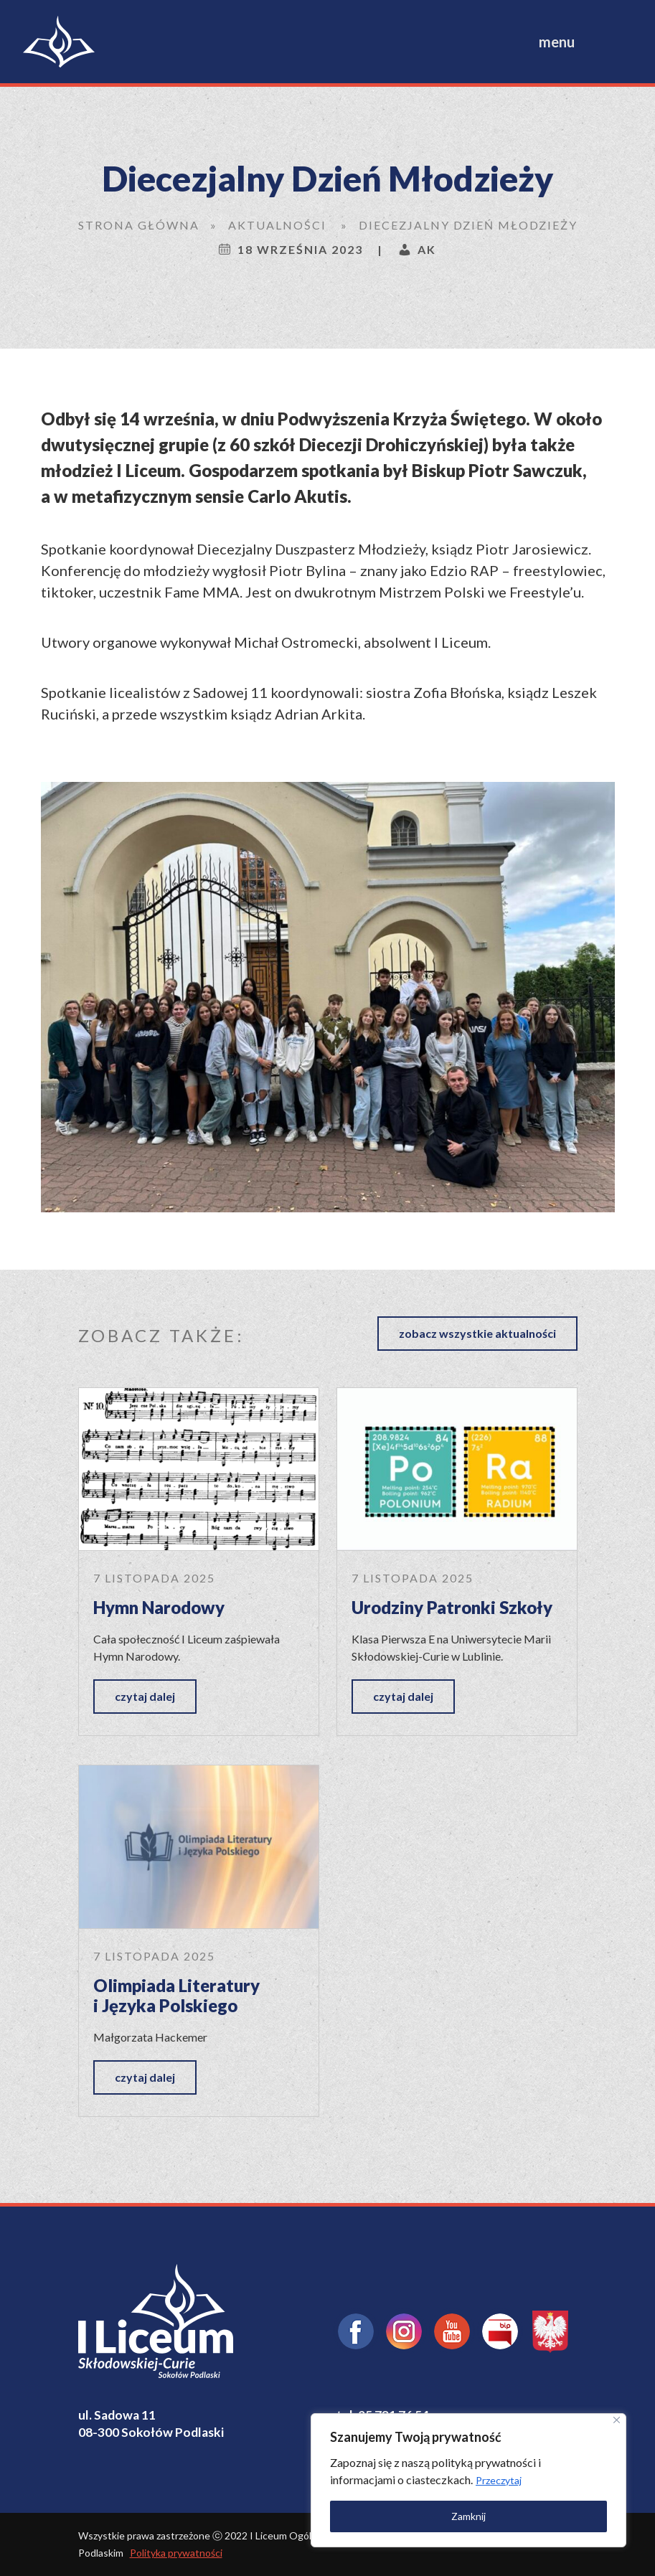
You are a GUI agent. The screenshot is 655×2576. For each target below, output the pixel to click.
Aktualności (277, 225)
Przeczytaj (499, 2480)
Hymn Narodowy (159, 1607)
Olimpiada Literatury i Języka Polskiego (176, 1995)
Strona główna (138, 225)
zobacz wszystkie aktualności (477, 1333)
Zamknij (468, 2516)
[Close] (616, 2420)
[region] (468, 2480)
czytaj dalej (145, 1696)
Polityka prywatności (176, 2553)
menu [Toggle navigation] (557, 41)
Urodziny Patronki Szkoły (452, 1607)
